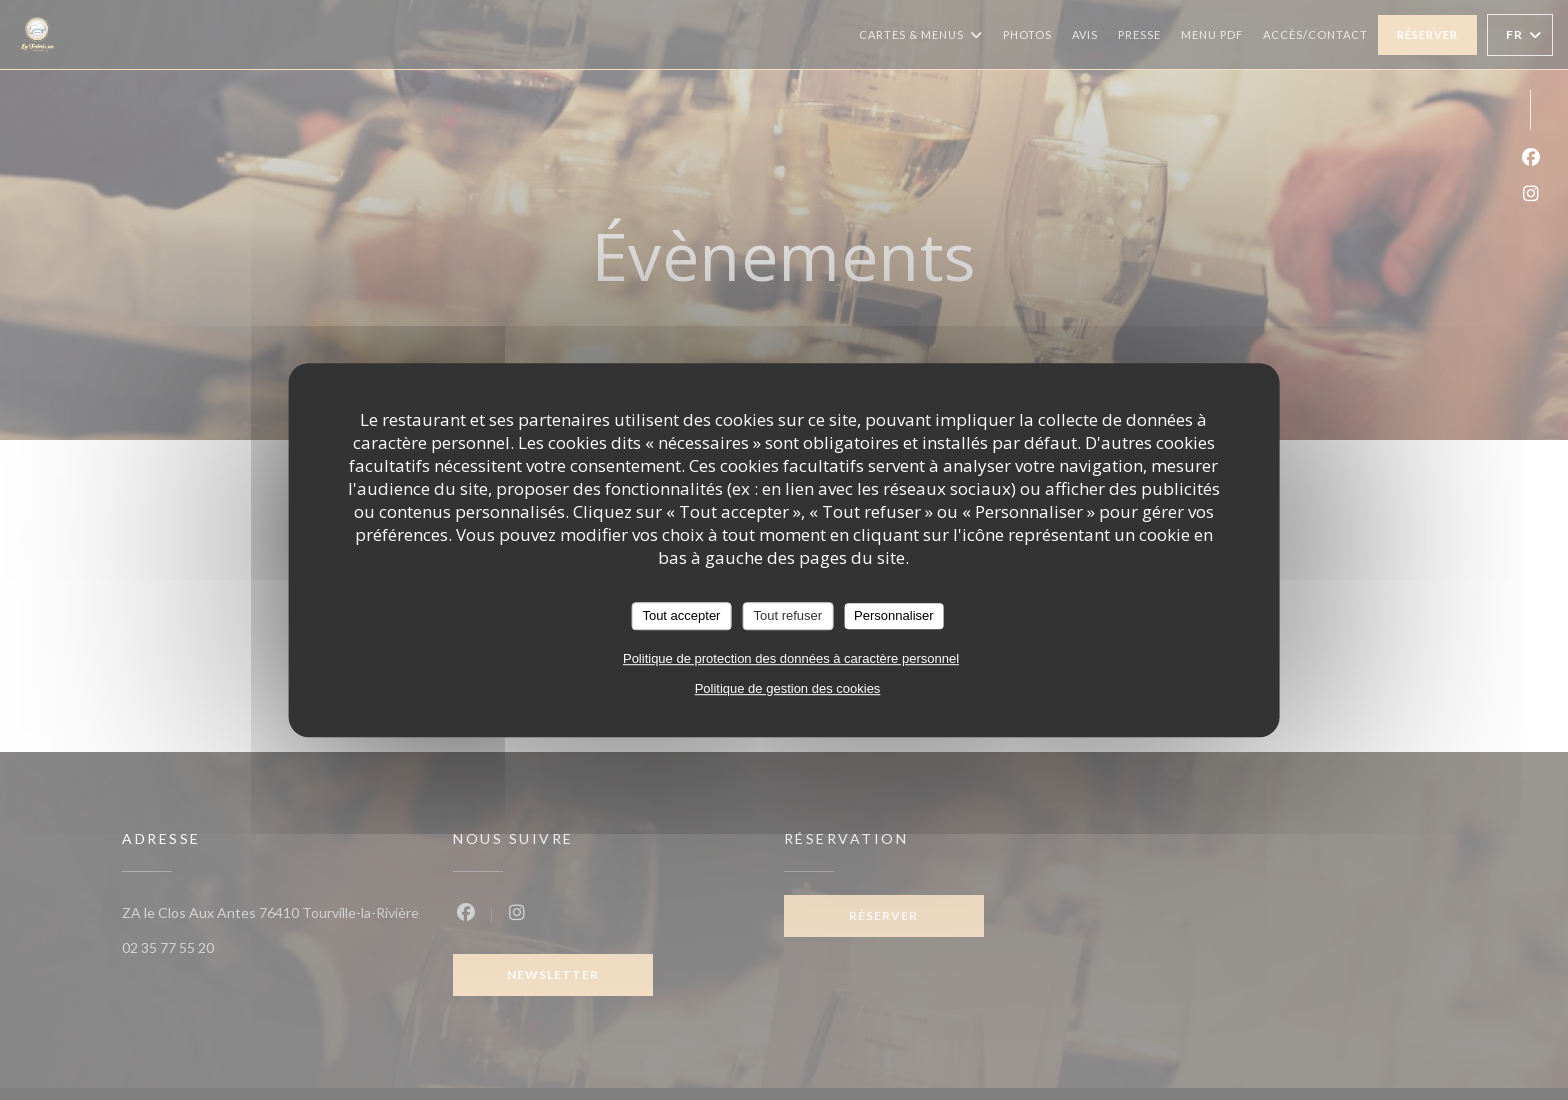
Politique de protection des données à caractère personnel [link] (791, 658)
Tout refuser (787, 615)
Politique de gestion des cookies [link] (788, 688)
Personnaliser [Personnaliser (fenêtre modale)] (894, 615)
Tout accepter (681, 615)
